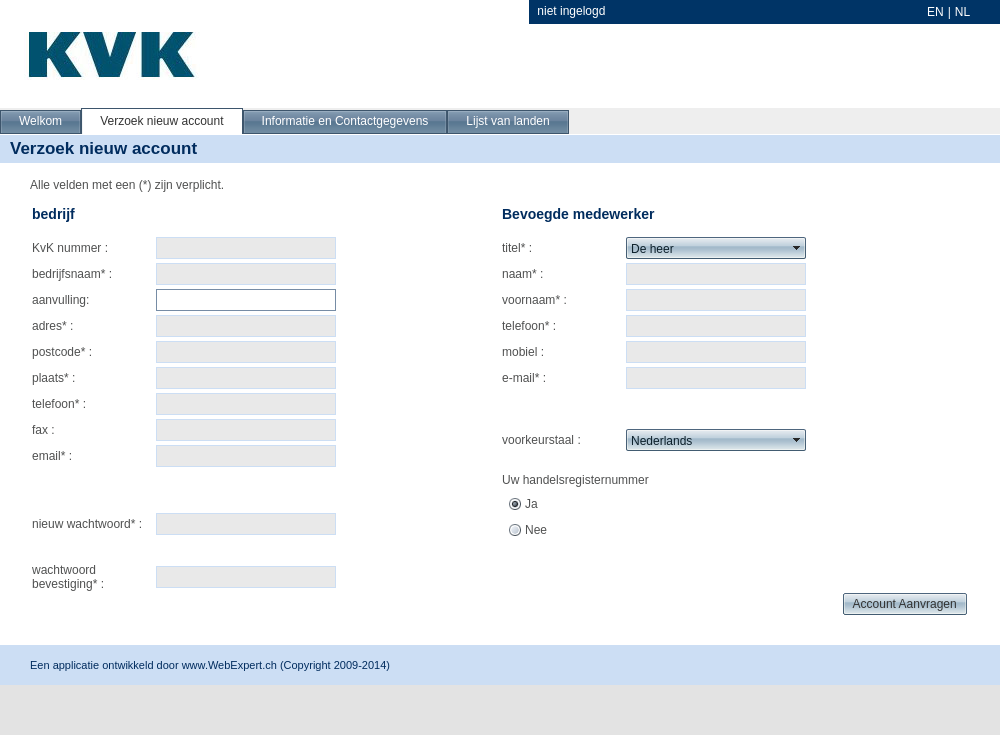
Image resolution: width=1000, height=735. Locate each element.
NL (962, 12)
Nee (536, 530)
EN (935, 12)
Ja (531, 504)
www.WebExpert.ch (229, 665)
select (797, 248)
